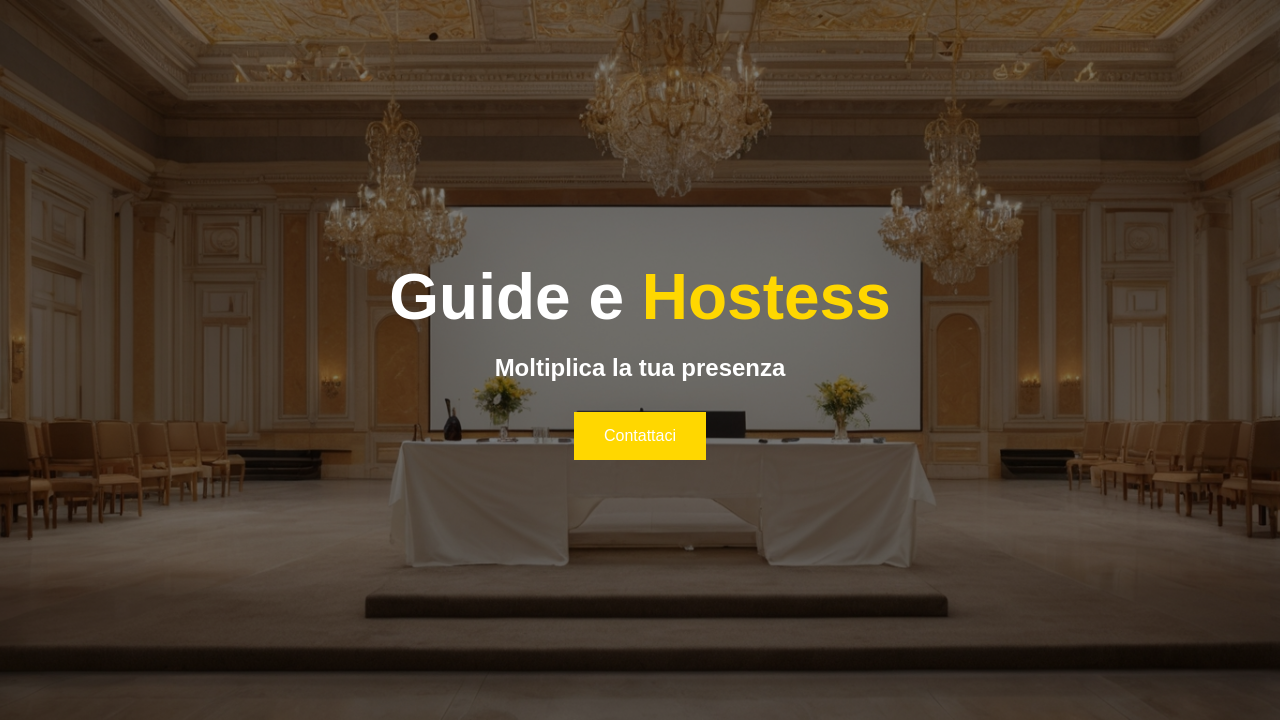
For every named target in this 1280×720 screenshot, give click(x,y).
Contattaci (640, 435)
